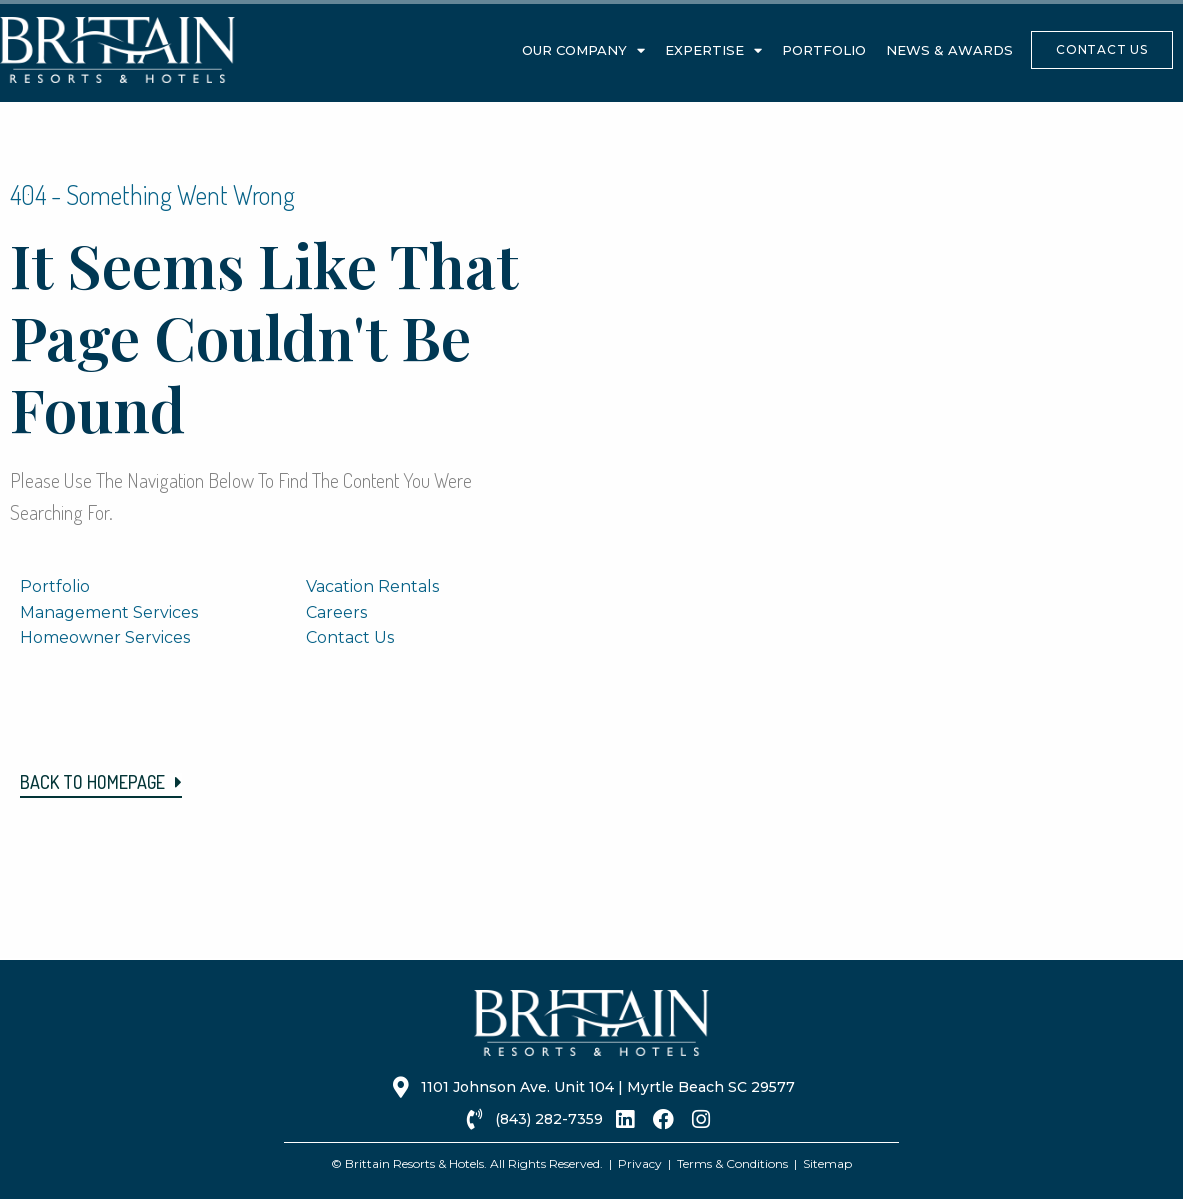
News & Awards (949, 50)
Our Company (583, 50)
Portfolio (824, 50)
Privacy (640, 1163)
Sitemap (827, 1163)
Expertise (713, 50)
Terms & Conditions (732, 1163)
